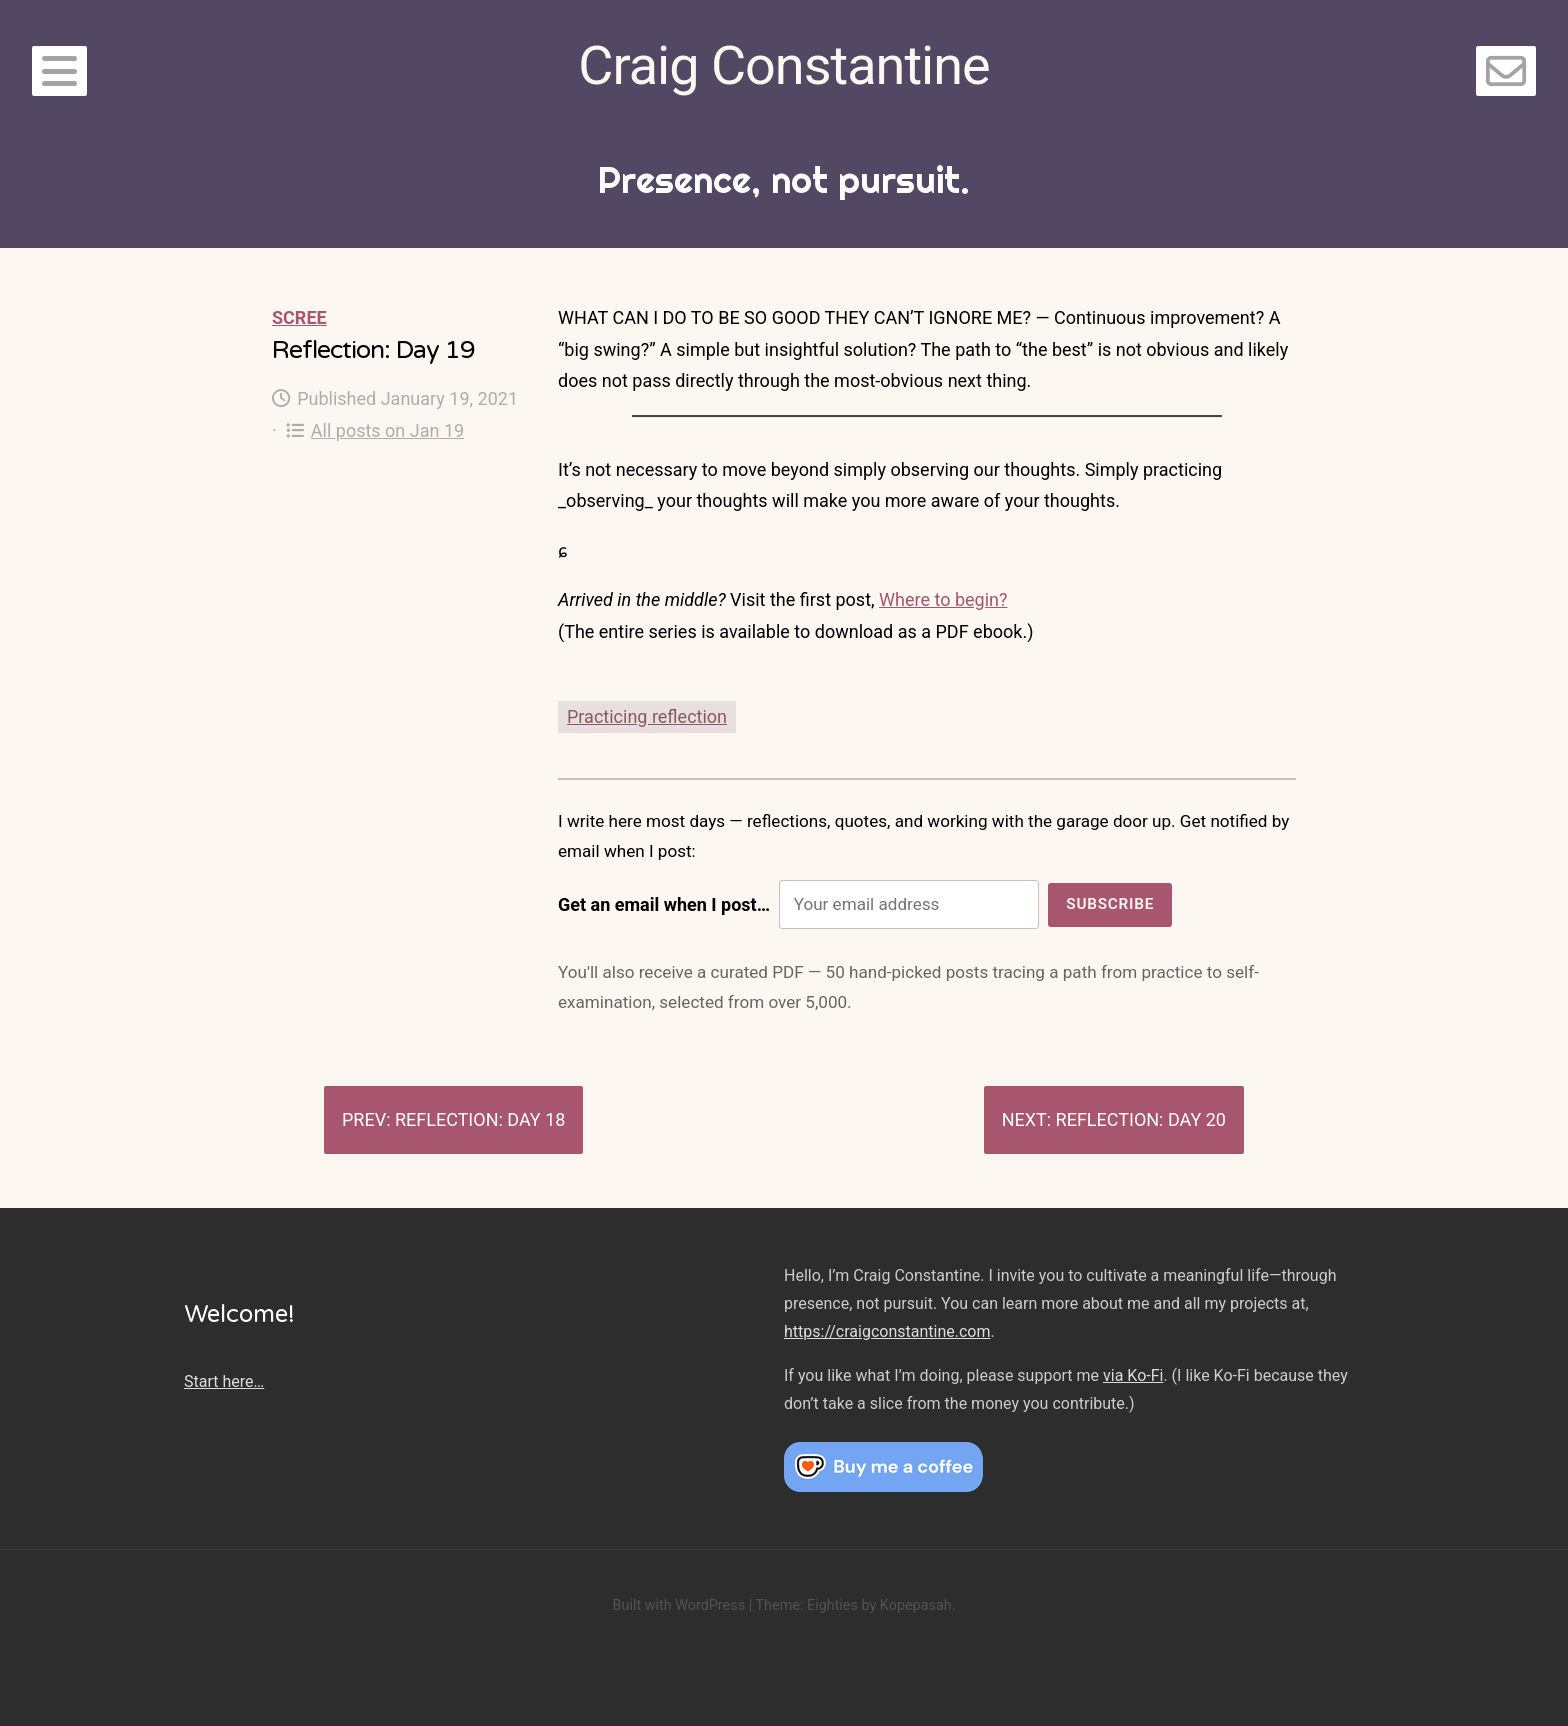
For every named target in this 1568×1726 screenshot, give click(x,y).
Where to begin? (943, 599)
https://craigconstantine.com (887, 1331)
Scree (299, 317)
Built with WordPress (678, 1605)
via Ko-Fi (1133, 1375)
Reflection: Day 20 (1141, 1119)
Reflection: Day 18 (480, 1119)
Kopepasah (916, 1605)
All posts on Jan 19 (375, 430)
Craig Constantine (783, 65)
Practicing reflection (647, 716)
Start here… (224, 1381)
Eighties (832, 1605)
